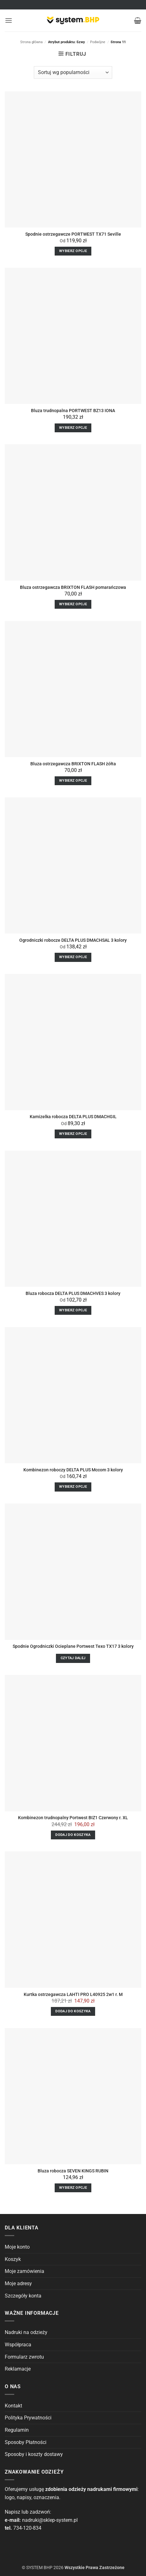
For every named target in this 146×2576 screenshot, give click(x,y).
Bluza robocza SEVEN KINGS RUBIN (73, 2170)
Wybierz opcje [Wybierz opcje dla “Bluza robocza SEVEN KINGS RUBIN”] (73, 2188)
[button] (8, 20)
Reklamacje (18, 2369)
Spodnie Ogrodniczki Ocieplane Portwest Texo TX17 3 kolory (73, 1646)
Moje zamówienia (24, 2271)
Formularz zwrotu (24, 2357)
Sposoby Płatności (25, 2442)
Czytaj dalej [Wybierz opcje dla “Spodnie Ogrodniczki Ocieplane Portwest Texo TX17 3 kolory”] (73, 1658)
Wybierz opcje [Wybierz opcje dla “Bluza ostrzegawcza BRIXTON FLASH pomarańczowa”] (73, 604)
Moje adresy (18, 2283)
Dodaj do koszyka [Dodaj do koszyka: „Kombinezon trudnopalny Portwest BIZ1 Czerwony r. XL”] (72, 1835)
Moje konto (17, 2247)
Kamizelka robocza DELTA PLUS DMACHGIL (73, 1116)
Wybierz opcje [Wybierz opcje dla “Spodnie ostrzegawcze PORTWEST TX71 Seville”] (73, 251)
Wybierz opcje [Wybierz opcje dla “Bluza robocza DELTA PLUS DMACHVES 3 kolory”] (73, 1310)
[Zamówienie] (73, 72)
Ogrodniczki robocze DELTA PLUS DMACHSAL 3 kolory (73, 940)
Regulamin (17, 2430)
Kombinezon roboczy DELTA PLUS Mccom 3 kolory (73, 1469)
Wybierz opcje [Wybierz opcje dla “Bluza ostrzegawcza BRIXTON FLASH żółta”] (73, 781)
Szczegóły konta (23, 2296)
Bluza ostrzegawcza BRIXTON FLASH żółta (73, 763)
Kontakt (13, 2406)
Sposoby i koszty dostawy (34, 2454)
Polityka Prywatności (28, 2418)
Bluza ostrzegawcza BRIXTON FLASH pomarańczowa (73, 587)
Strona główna (31, 42)
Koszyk (13, 2259)
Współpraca (18, 2345)
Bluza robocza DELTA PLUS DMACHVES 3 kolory (73, 1293)
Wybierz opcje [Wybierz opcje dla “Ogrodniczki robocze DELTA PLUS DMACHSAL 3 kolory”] (73, 957)
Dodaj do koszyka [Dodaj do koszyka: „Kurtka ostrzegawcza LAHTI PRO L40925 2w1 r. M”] (72, 2011)
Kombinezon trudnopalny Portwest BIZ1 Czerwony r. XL (73, 1817)
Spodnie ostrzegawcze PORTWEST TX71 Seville (73, 234)
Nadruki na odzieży (26, 2332)
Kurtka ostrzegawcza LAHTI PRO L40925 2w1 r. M (73, 1994)
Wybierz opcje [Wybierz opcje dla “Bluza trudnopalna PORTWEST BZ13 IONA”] (73, 428)
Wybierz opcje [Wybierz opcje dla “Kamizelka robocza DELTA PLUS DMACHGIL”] (73, 1134)
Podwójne (97, 42)
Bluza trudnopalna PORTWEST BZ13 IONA (73, 410)
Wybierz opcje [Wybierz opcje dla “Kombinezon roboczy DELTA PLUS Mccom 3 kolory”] (73, 1487)
